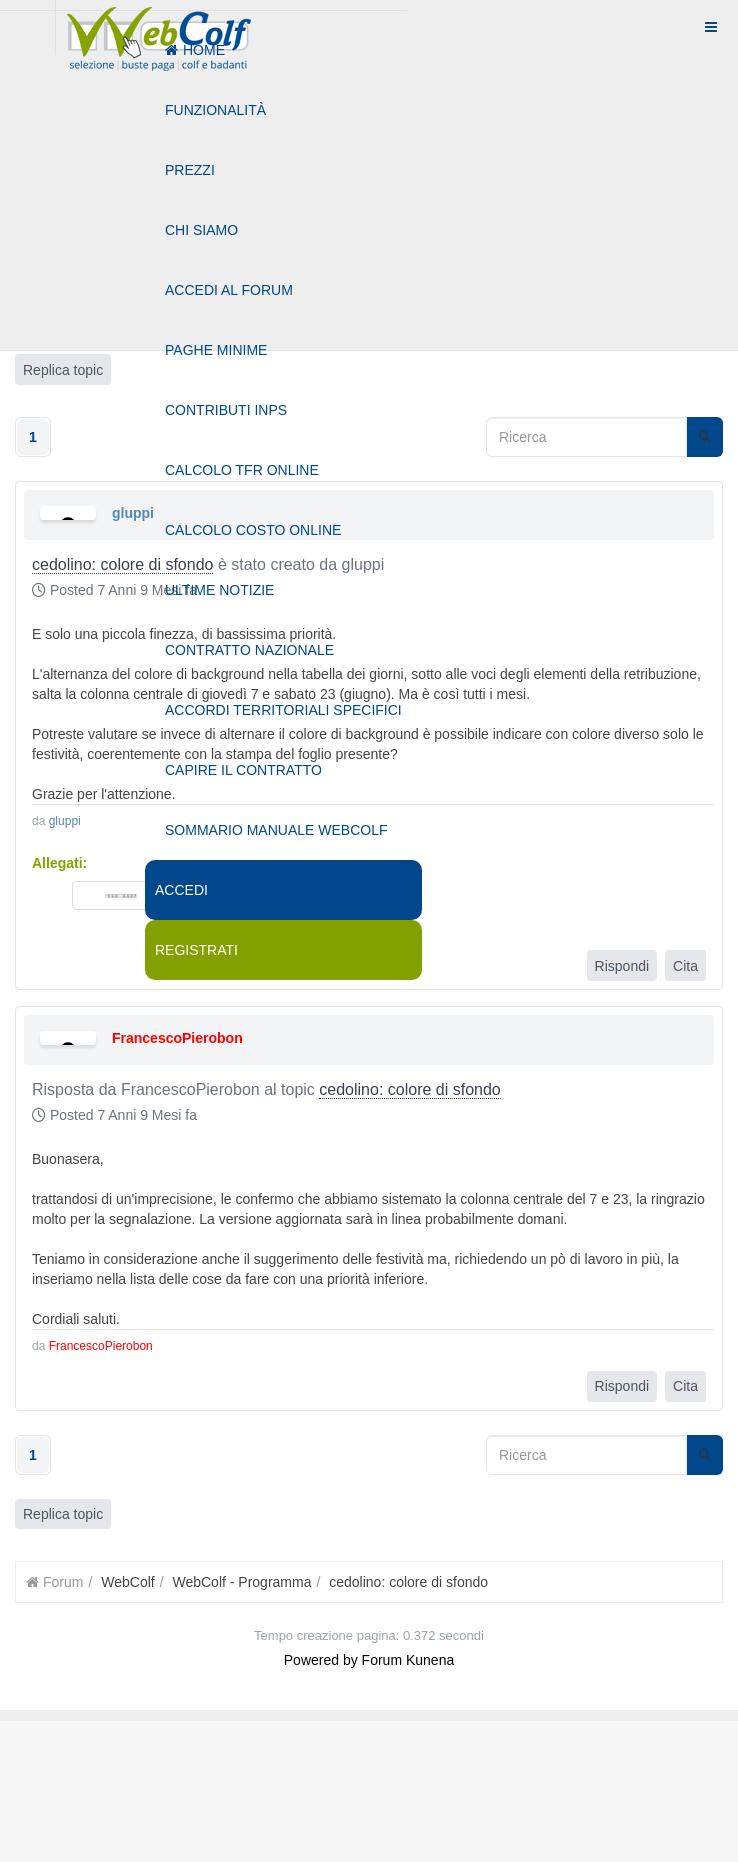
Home (195, 50)
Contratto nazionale (249, 650)
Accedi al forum (229, 290)
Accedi (181, 890)
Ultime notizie (219, 590)
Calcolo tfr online (242, 470)
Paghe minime (216, 350)
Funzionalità (215, 110)
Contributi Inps (226, 410)
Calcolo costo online (253, 530)
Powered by (321, 1660)
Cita (685, 966)
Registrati (196, 950)
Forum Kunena (408, 1660)
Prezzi (190, 170)
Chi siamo (201, 230)
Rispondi (622, 966)
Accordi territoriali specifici (283, 710)
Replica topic (63, 1514)
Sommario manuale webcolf (276, 830)
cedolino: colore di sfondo (409, 1089)
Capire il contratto (243, 770)
